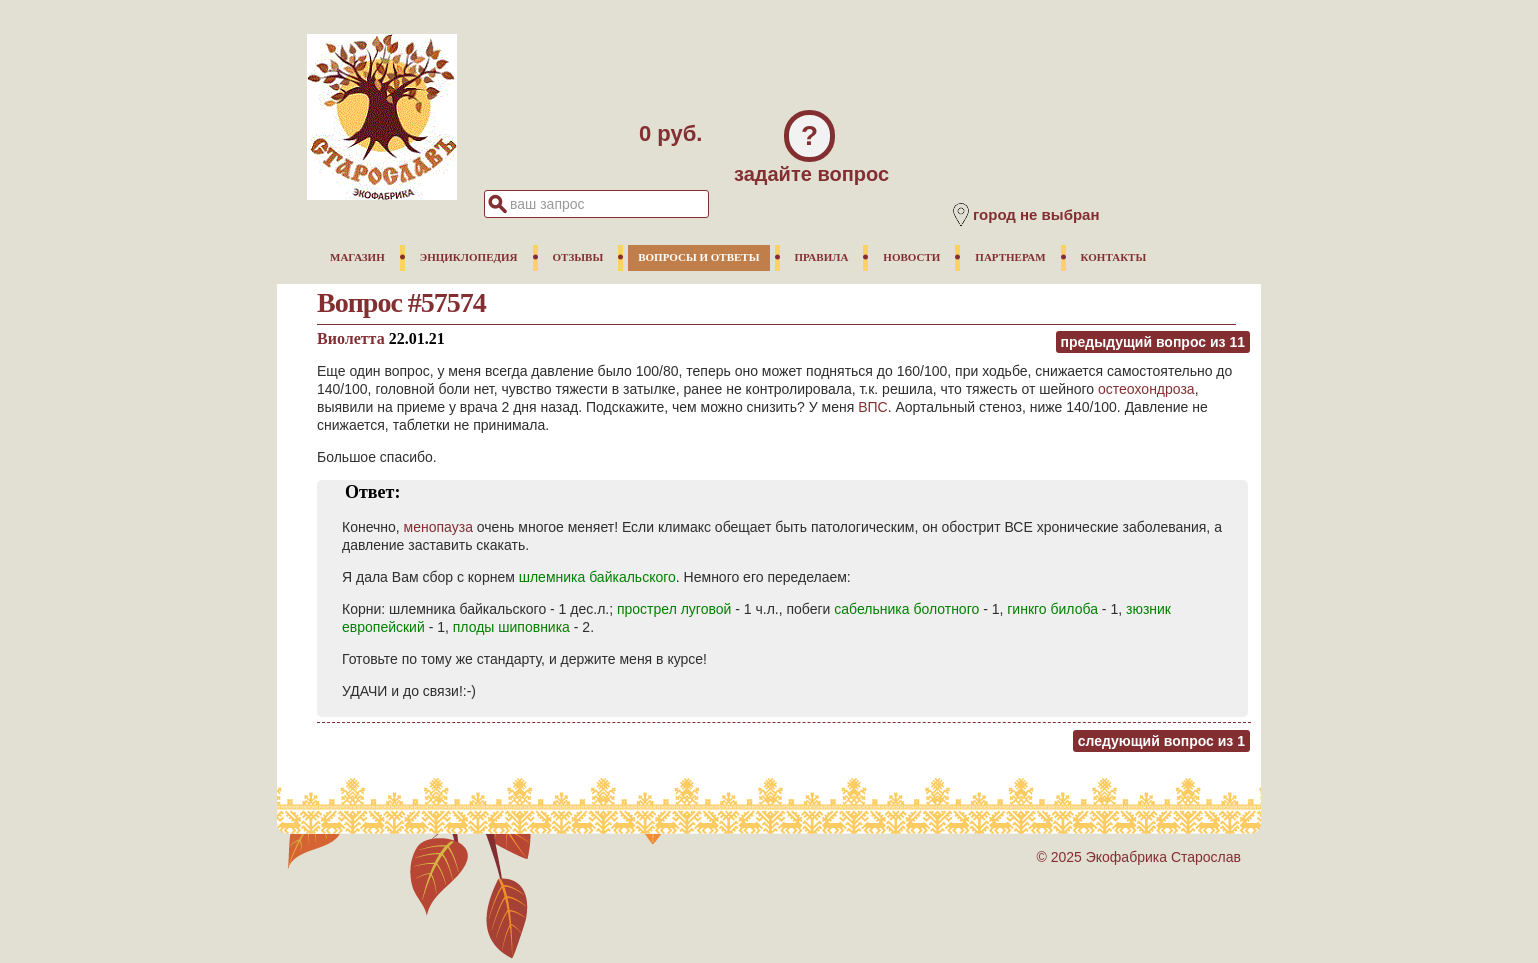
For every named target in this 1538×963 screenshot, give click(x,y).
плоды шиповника (511, 627)
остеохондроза (1146, 389)
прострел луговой (674, 609)
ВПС (873, 407)
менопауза (438, 527)
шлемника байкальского (597, 577)
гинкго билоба (1052, 609)
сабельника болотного (906, 609)
